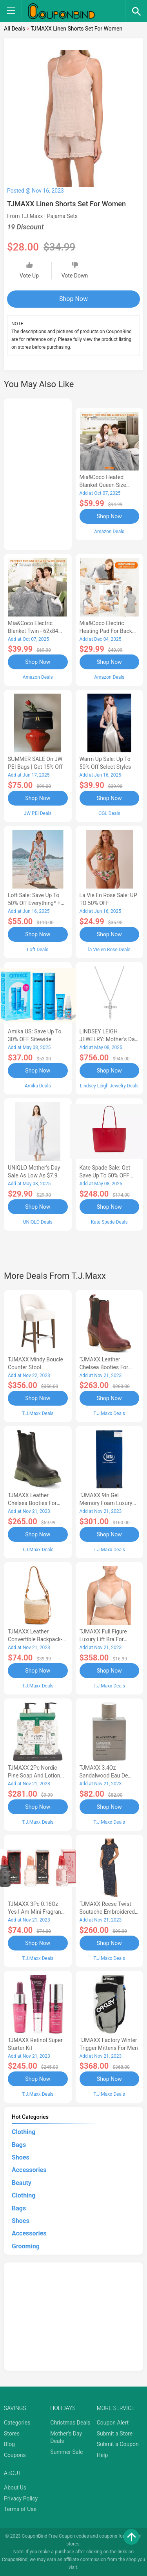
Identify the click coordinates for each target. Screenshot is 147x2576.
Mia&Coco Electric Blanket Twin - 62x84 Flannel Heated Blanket (36, 631)
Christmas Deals (70, 2422)
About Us (15, 2487)
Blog (9, 2444)
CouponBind (14, 2559)
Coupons (15, 2455)
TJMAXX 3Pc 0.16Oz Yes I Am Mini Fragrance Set (37, 1912)
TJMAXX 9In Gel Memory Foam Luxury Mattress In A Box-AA (106, 1503)
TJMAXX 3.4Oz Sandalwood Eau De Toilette (104, 1775)
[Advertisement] (38, 472)
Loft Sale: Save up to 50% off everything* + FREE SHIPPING (34, 903)
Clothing (23, 2132)
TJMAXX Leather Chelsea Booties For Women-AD (104, 1367)
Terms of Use (20, 2509)
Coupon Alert (113, 2422)
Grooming (26, 2246)
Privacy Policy (21, 2498)
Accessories (29, 2170)
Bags (19, 2145)
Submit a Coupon (118, 2444)
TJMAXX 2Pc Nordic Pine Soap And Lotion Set (34, 1775)
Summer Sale (66, 2452)
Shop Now (73, 299)
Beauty (21, 2183)
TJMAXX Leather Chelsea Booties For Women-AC (32, 1503)
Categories (17, 2422)
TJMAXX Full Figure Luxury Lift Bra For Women (103, 1639)
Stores (12, 2433)
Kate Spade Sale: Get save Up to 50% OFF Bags (105, 1175)
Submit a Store (115, 2433)
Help (102, 2455)
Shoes (20, 2157)
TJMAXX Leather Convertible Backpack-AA (35, 1639)
